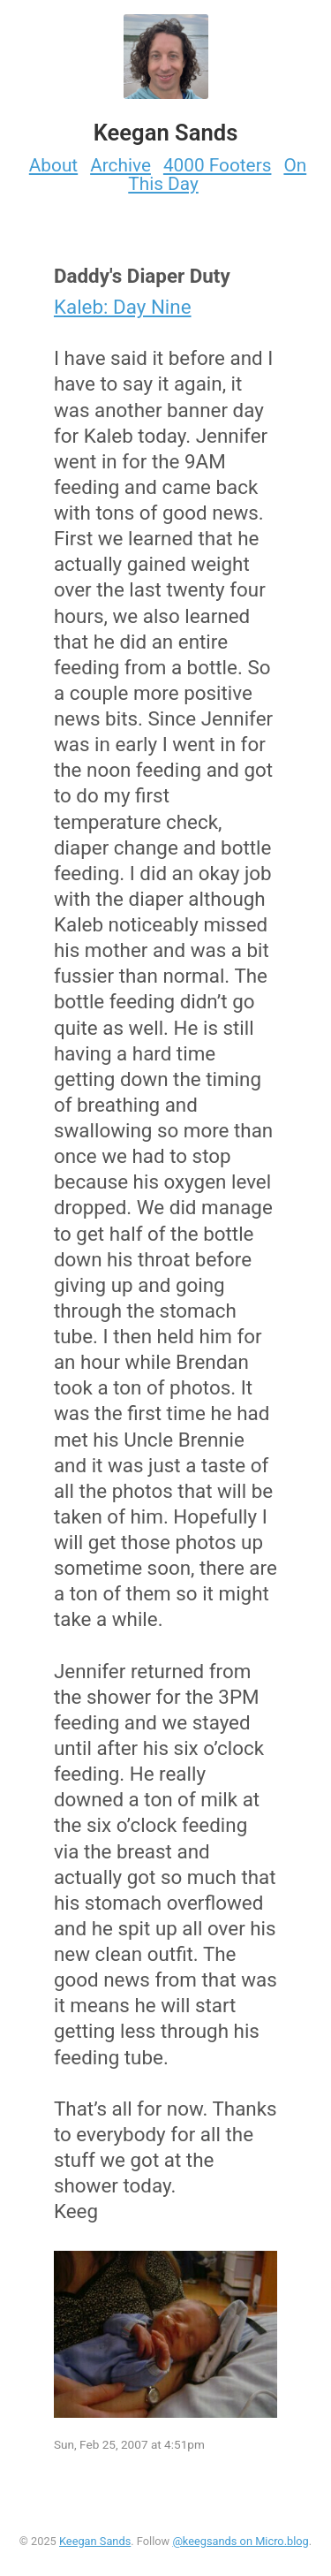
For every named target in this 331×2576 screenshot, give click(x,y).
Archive (120, 165)
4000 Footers (217, 165)
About (53, 165)
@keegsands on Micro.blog (240, 2541)
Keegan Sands (95, 2541)
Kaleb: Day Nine (123, 306)
